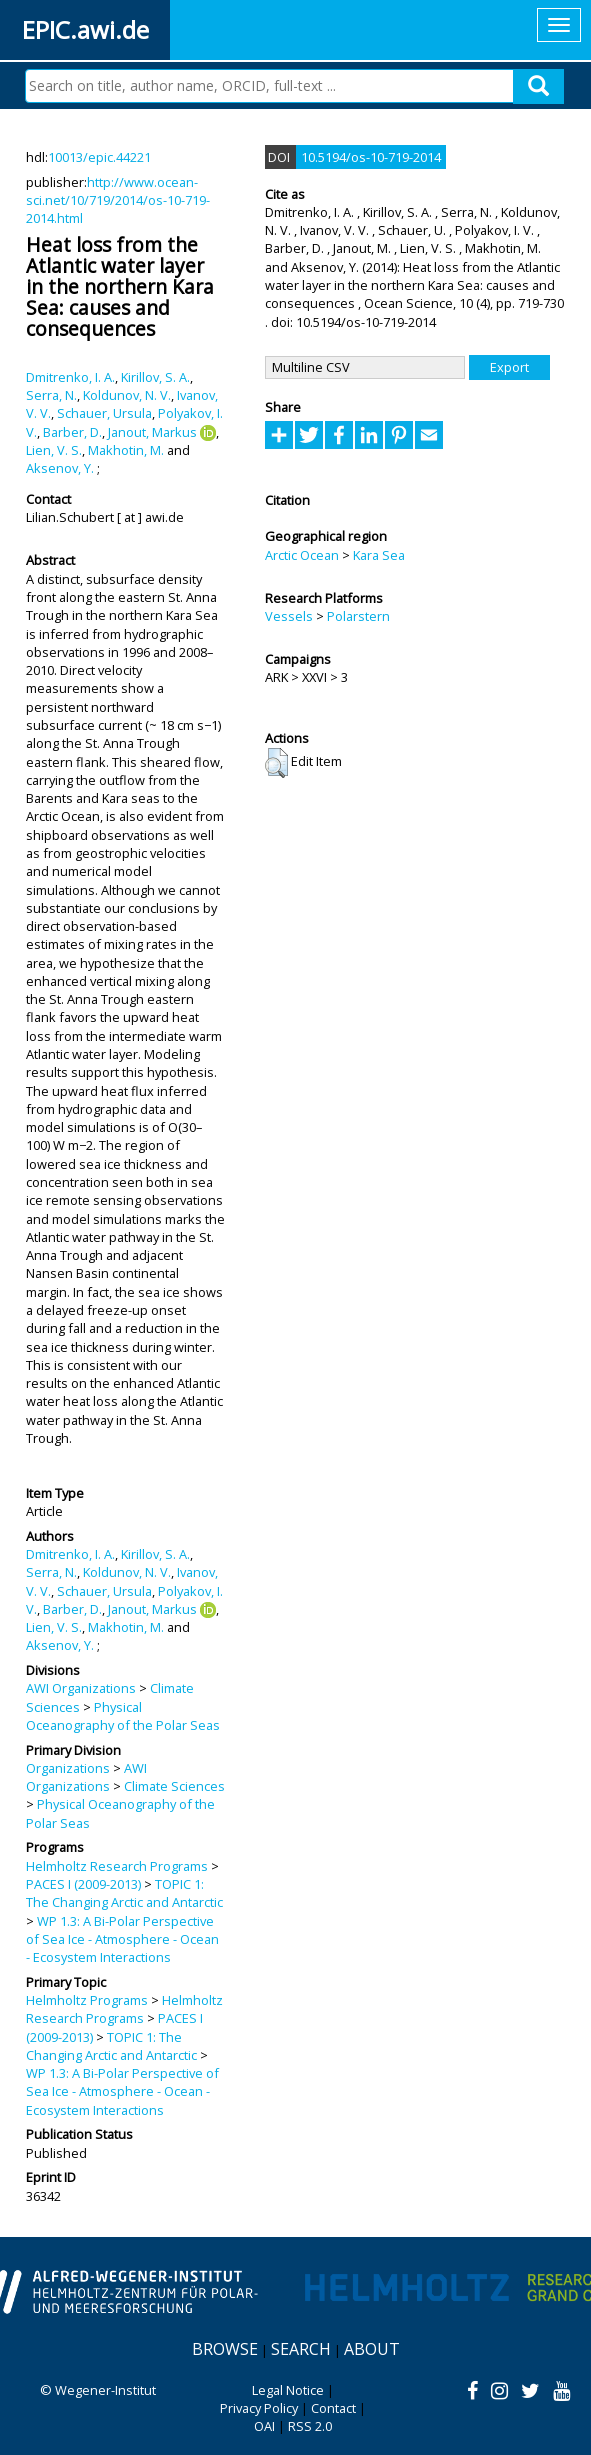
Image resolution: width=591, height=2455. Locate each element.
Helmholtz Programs (87, 2000)
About (372, 2349)
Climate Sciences (174, 1786)
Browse (225, 2349)
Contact (333, 2408)
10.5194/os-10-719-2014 (371, 157)
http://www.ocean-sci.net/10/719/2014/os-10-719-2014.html (118, 200)
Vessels (289, 616)
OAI (264, 2426)
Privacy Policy (259, 2408)
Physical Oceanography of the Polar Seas (123, 1716)
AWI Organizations (81, 1688)
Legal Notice (288, 2390)
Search (301, 2349)
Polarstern (358, 616)
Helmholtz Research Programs (117, 1866)
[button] (276, 763)
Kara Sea (379, 555)
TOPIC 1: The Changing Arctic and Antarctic (124, 1893)
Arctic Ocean (302, 555)
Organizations (68, 1768)
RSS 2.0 (310, 2426)
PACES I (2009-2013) (83, 1884)
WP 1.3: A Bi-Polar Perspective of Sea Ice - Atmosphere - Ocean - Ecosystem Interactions (122, 1939)
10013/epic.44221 (99, 157)
